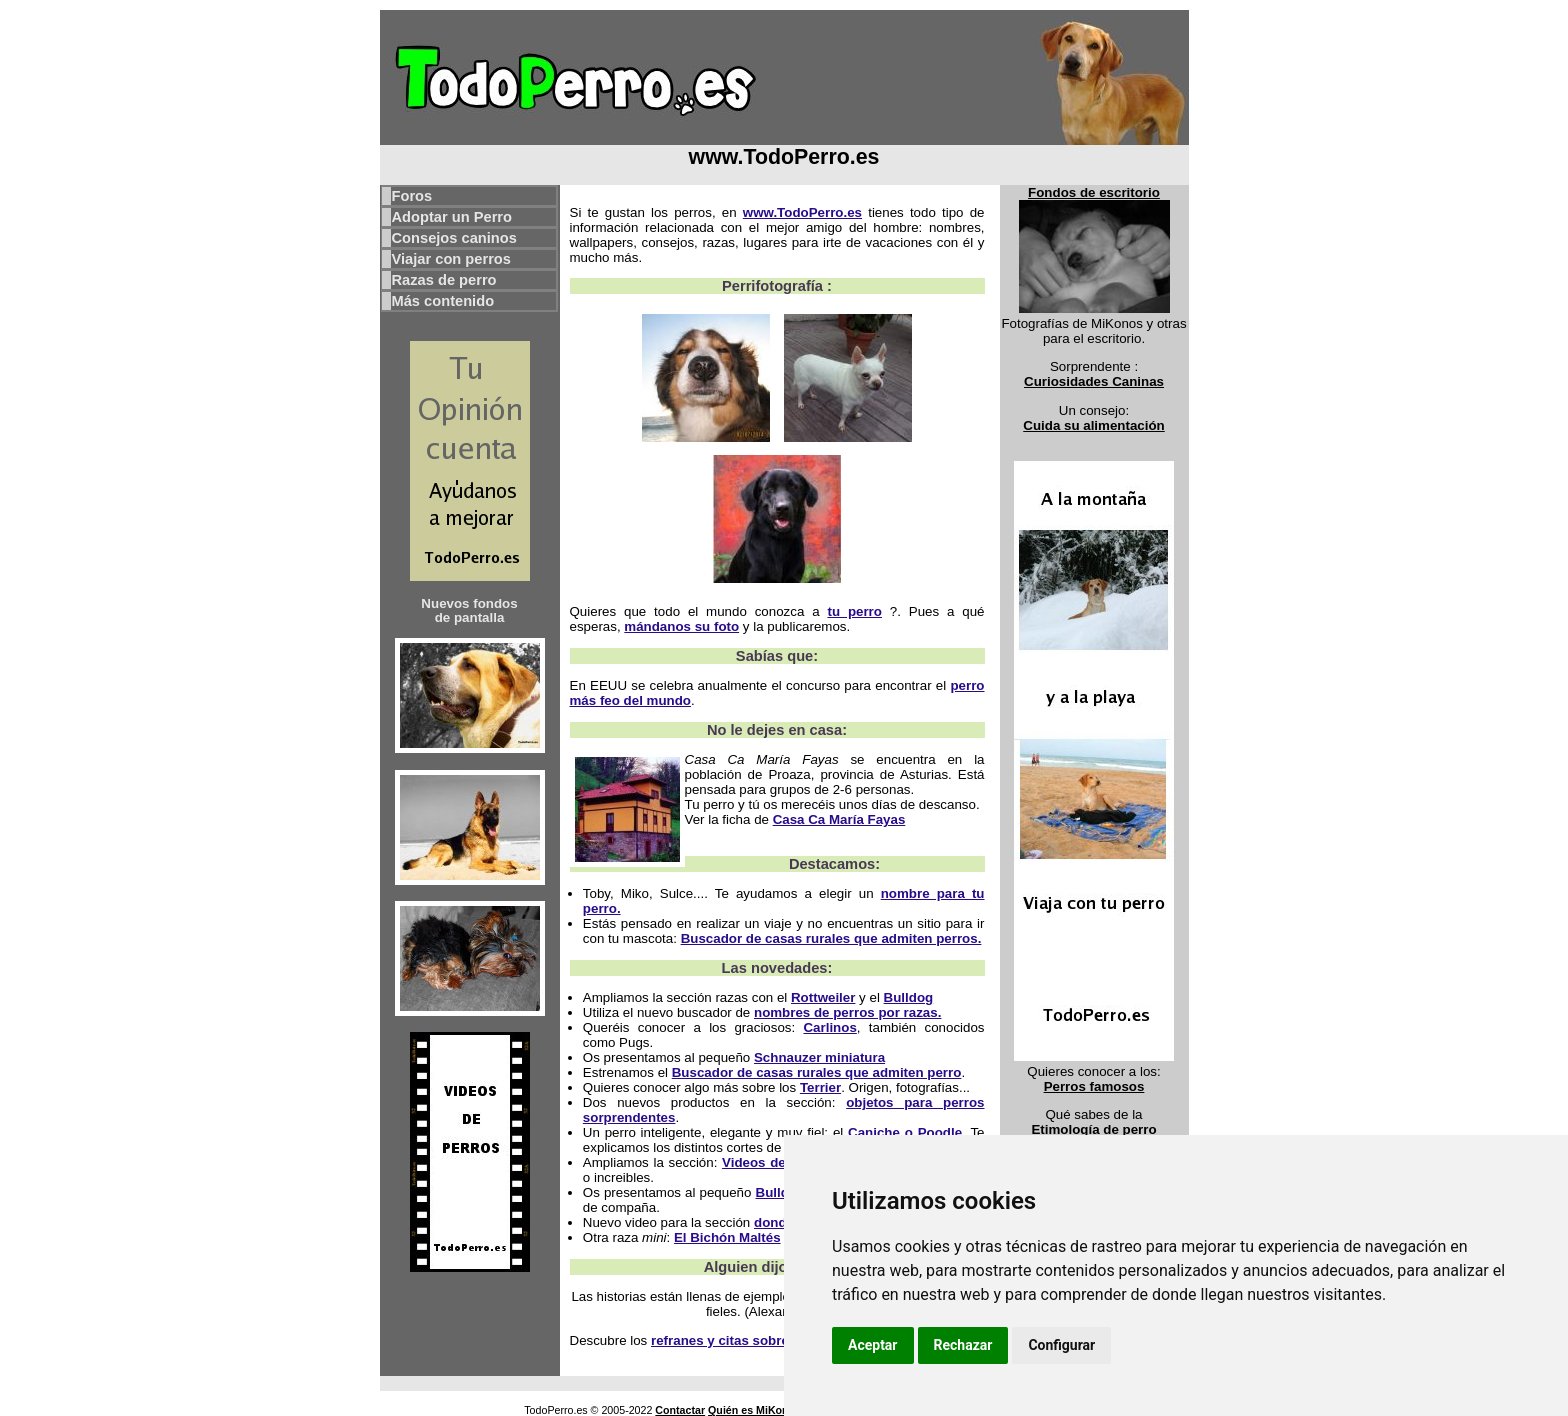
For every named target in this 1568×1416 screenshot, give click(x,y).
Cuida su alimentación (1093, 425)
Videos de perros (777, 1162)
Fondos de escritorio (1094, 192)
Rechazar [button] (963, 1345)
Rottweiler (823, 997)
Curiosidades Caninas (1094, 381)
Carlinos (829, 1027)
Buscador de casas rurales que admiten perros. (831, 938)
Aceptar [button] (873, 1345)
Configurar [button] (1061, 1345)
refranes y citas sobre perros (742, 1340)
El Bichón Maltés (727, 1237)
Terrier (820, 1087)
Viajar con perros (451, 259)
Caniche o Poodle (905, 1132)
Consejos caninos (454, 238)
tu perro (854, 611)
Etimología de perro (1093, 1129)
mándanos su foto (681, 626)
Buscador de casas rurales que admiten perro (817, 1072)
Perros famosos (1094, 1086)
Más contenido (443, 301)
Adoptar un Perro (452, 217)
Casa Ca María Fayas (839, 819)
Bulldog (909, 997)
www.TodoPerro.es (802, 212)
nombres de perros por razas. (847, 1012)
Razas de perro (444, 280)
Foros (412, 196)
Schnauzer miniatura (819, 1057)
